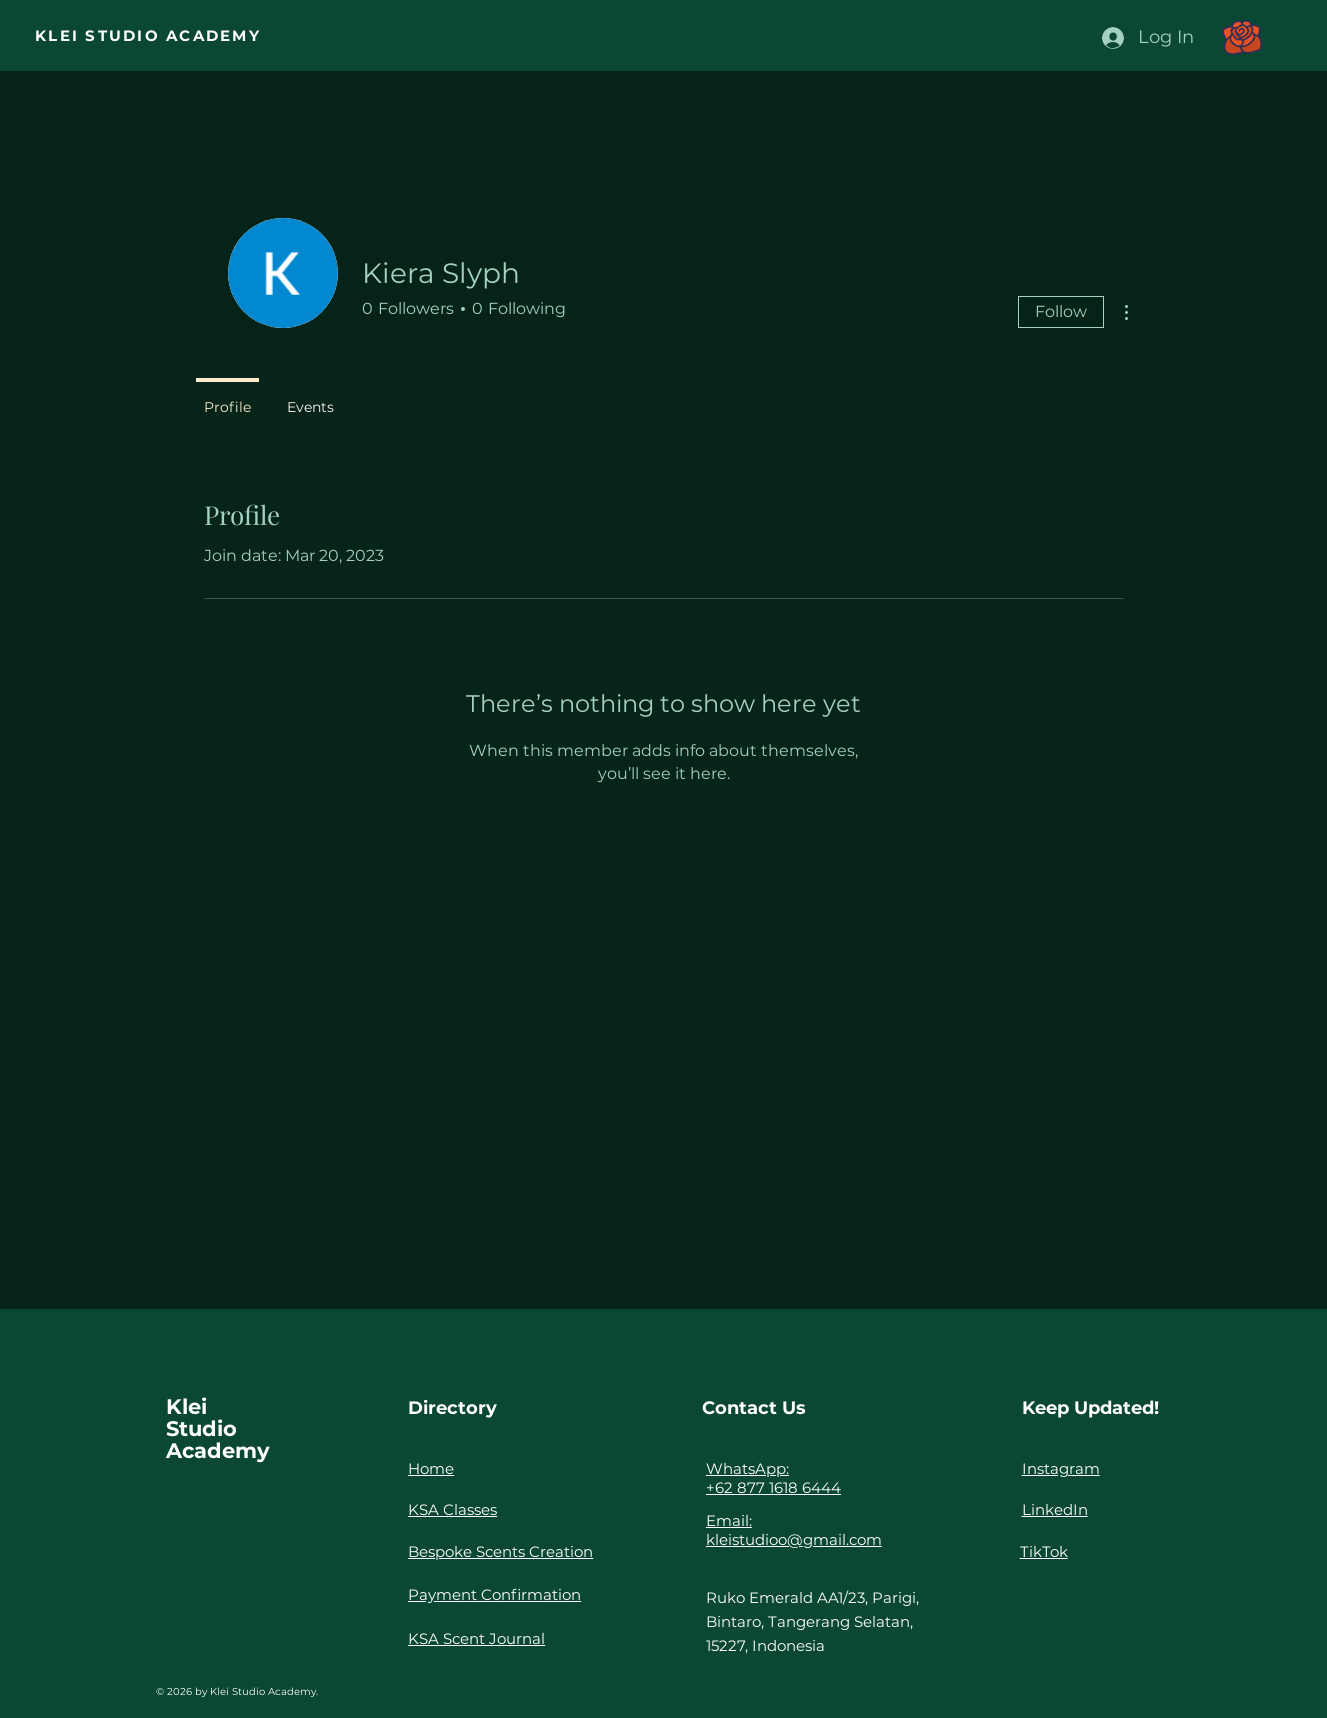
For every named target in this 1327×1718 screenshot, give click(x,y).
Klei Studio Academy (218, 1428)
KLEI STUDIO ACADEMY (148, 35)
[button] (1242, 37)
